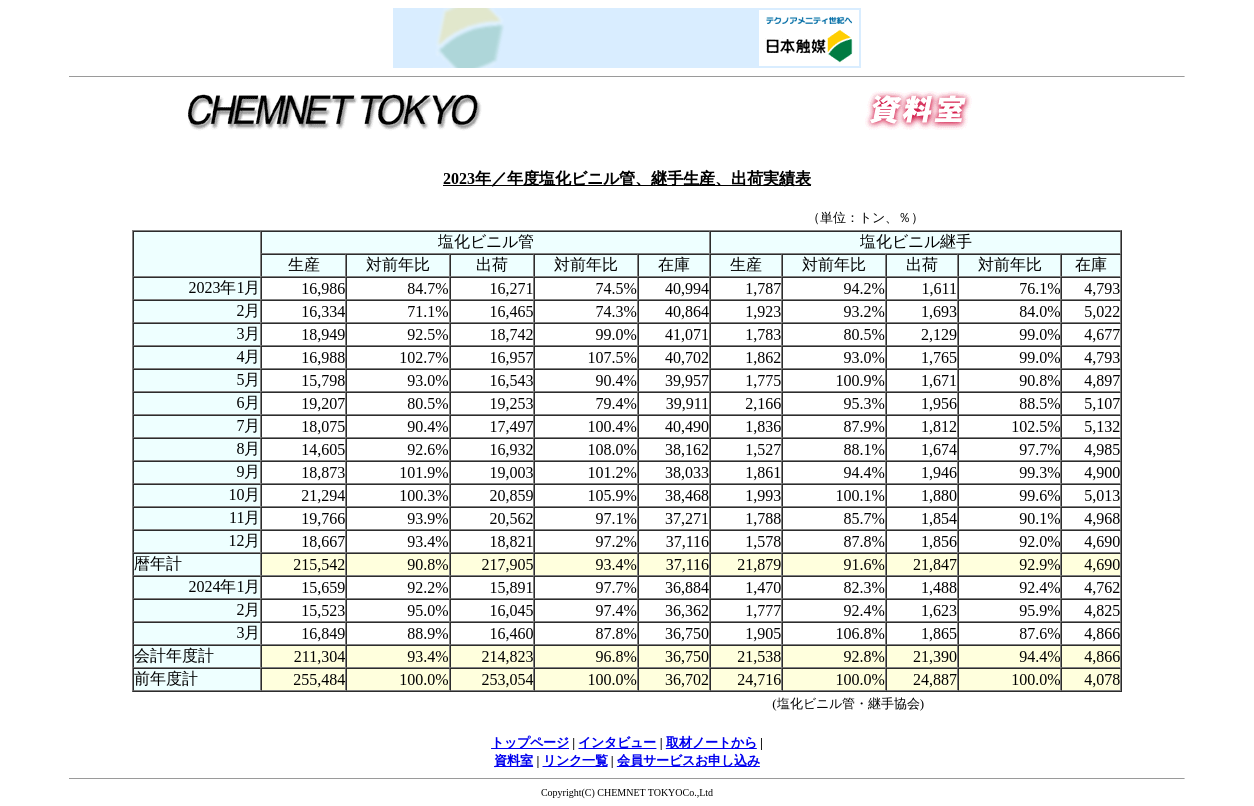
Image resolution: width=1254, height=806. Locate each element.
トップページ (530, 742)
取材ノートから (711, 742)
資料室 (513, 760)
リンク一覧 (575, 760)
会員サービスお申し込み (688, 760)
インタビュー (617, 742)
